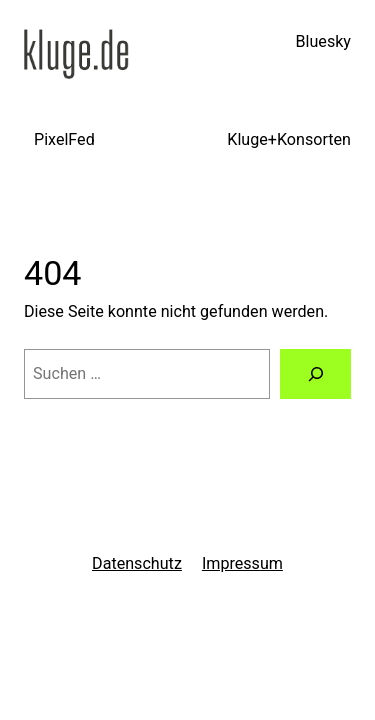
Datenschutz (137, 563)
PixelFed (64, 139)
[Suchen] (315, 374)
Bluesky (323, 41)
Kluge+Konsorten (289, 139)
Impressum (242, 563)
